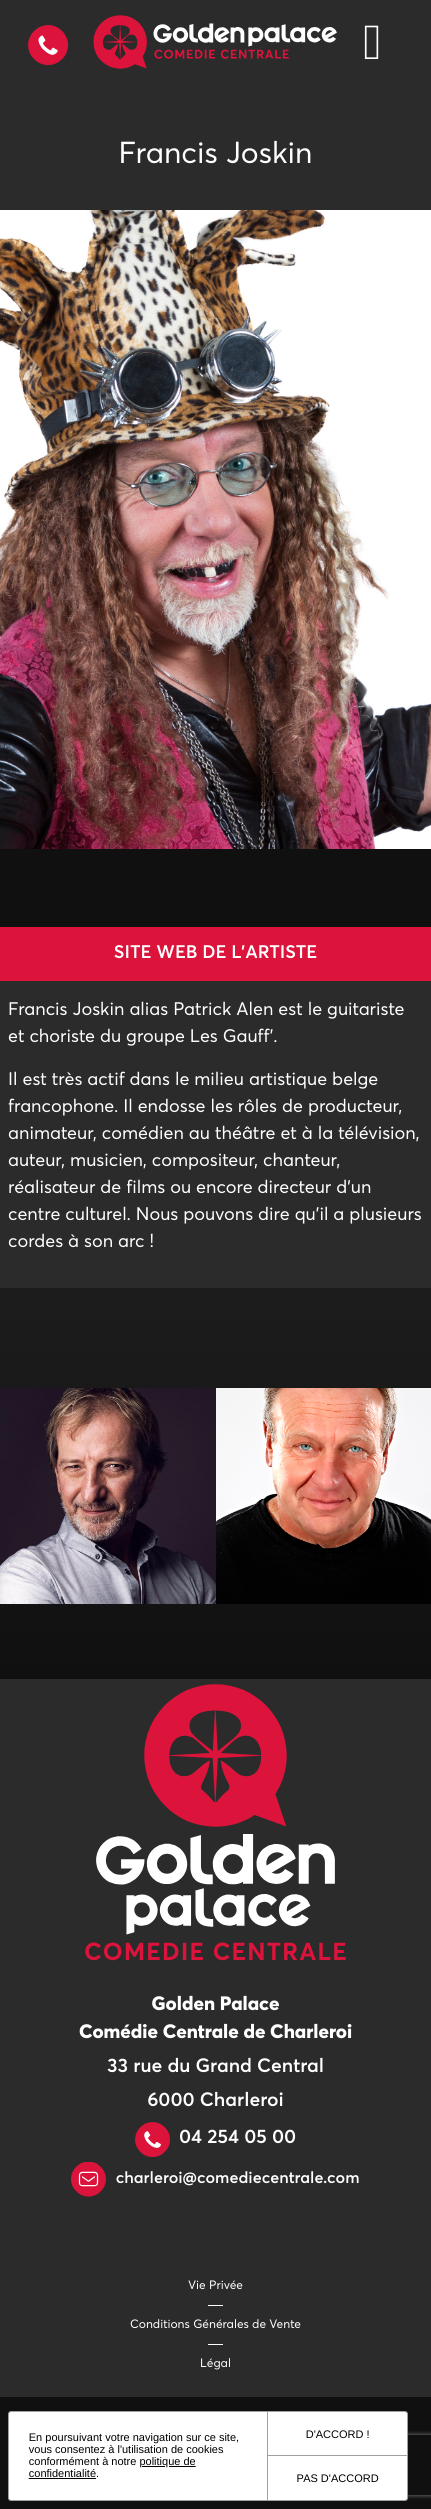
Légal (215, 2364)
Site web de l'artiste (215, 953)
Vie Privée (215, 2286)
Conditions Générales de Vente (215, 2325)
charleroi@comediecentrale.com (215, 2179)
